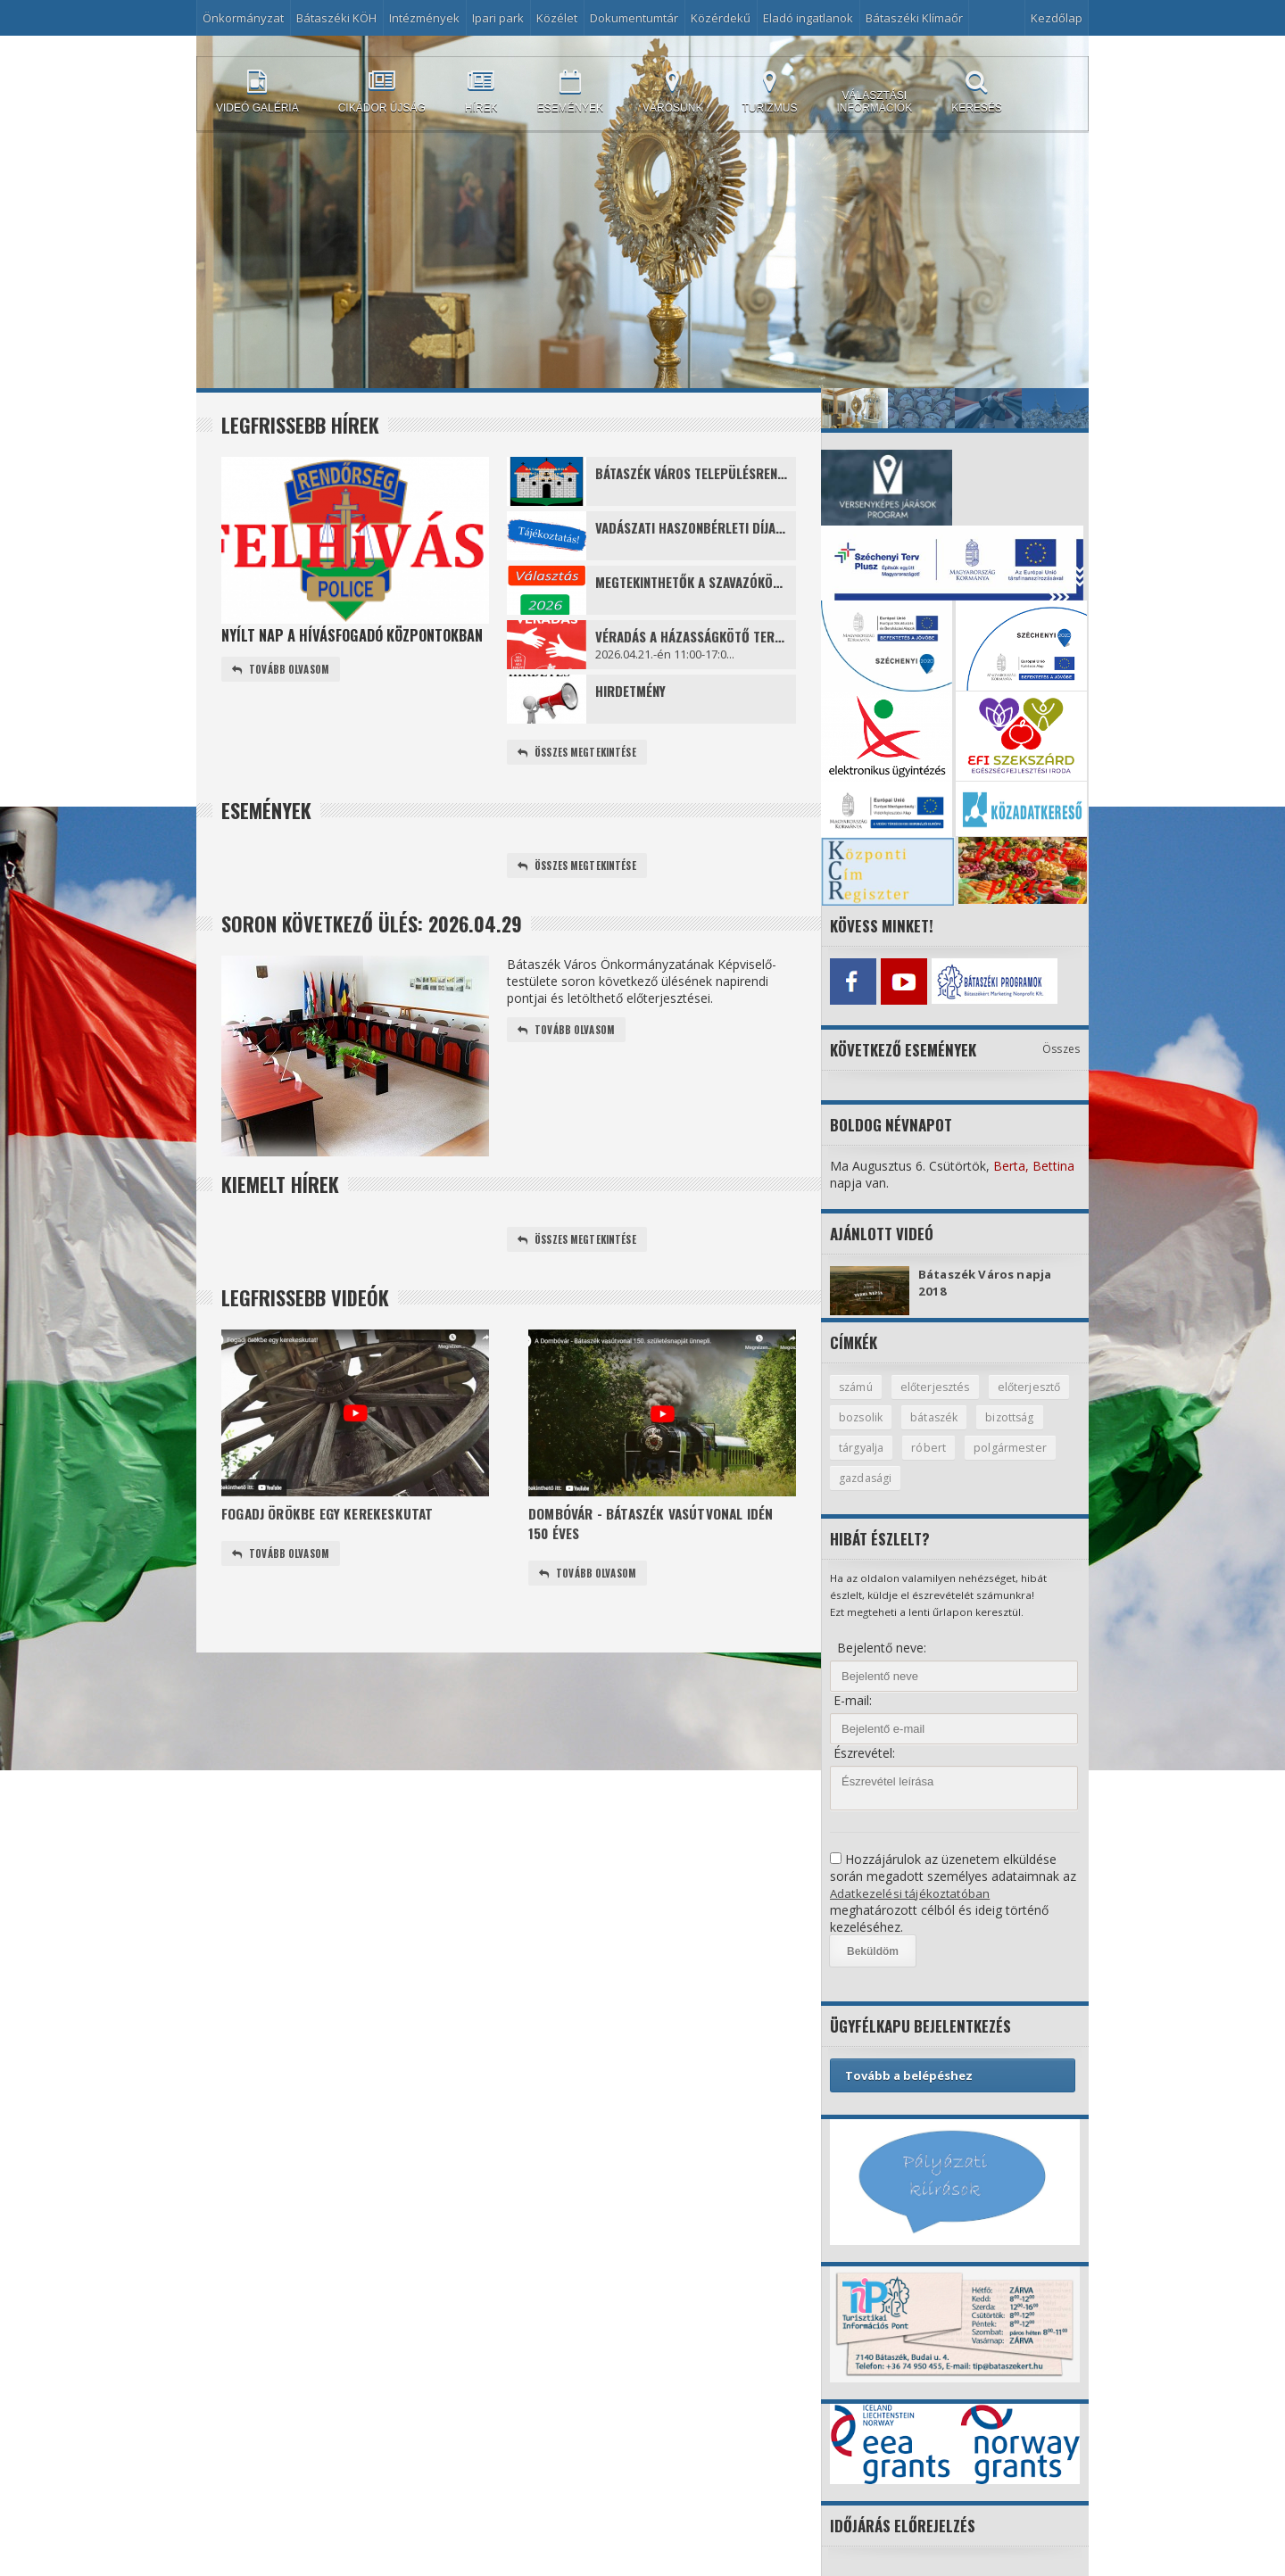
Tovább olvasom (283, 669)
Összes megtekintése (580, 752)
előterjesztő (871, 1415)
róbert (1008, 1446)
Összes (1061, 1045)
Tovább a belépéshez (909, 2075)
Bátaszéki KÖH (336, 18)
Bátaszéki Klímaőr (914, 18)
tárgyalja (940, 1446)
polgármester (875, 1478)
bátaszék (1030, 1415)
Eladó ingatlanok (808, 18)
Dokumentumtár (634, 18)
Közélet (556, 18)
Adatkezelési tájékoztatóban (912, 1892)
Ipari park (498, 18)
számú (857, 1384)
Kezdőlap (1056, 18)
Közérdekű (720, 18)
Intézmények (424, 18)
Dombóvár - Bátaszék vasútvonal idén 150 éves (659, 1528)
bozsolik (954, 1415)
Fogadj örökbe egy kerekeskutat (334, 1517)
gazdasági (968, 1478)
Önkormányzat (243, 18)
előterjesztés (938, 1384)
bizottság (864, 1446)
